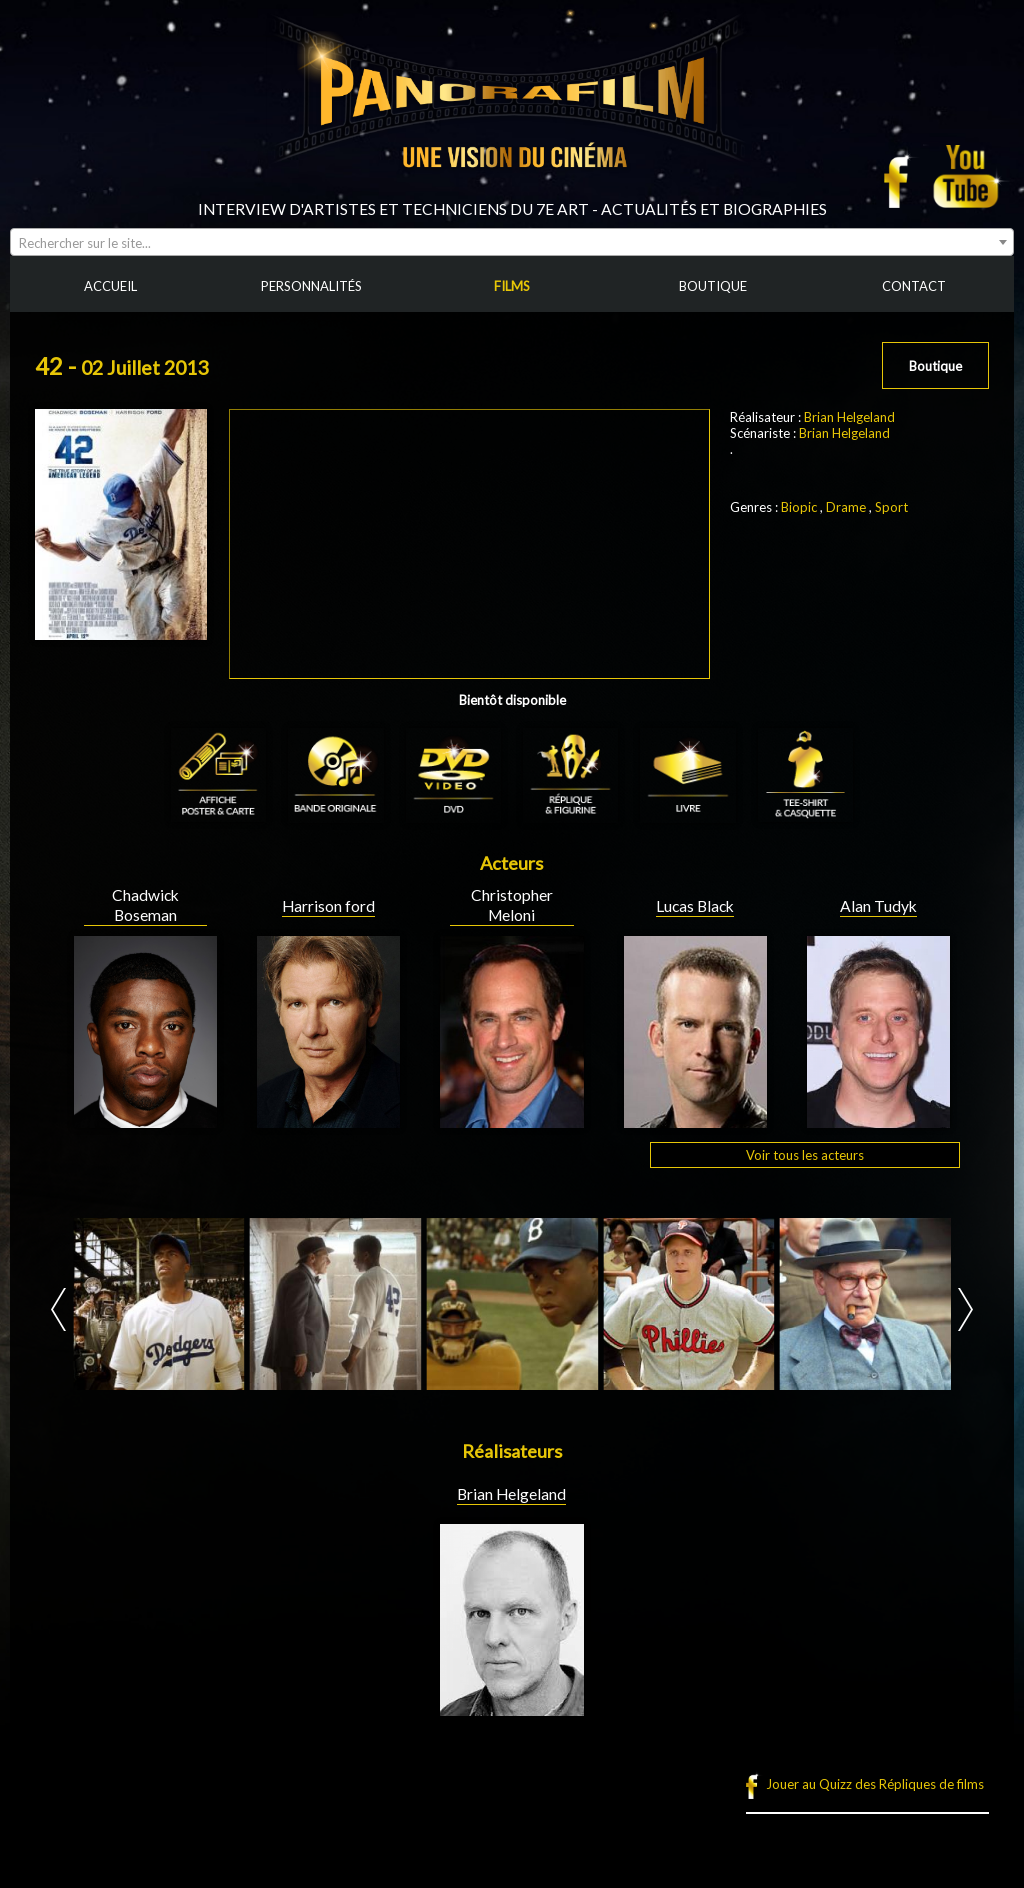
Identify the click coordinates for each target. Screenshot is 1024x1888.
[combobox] (512, 242)
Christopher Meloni (512, 905)
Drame (846, 507)
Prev (58, 1309)
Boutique (935, 366)
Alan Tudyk (878, 906)
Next (965, 1309)
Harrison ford (328, 906)
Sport (891, 507)
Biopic (799, 507)
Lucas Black (695, 906)
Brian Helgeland (849, 417)
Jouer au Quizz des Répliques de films (875, 1784)
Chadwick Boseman (145, 905)
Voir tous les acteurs (805, 1155)
